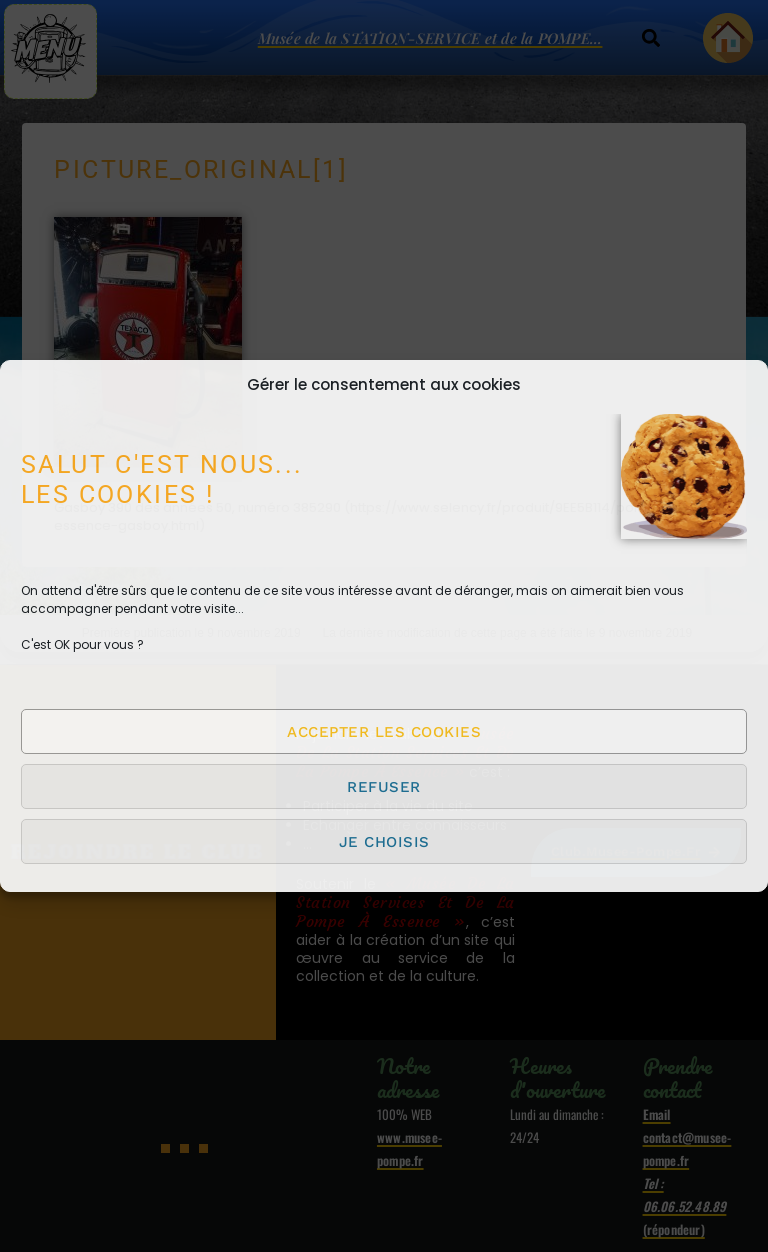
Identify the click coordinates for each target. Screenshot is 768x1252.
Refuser (384, 787)
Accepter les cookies (384, 732)
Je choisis (384, 842)
